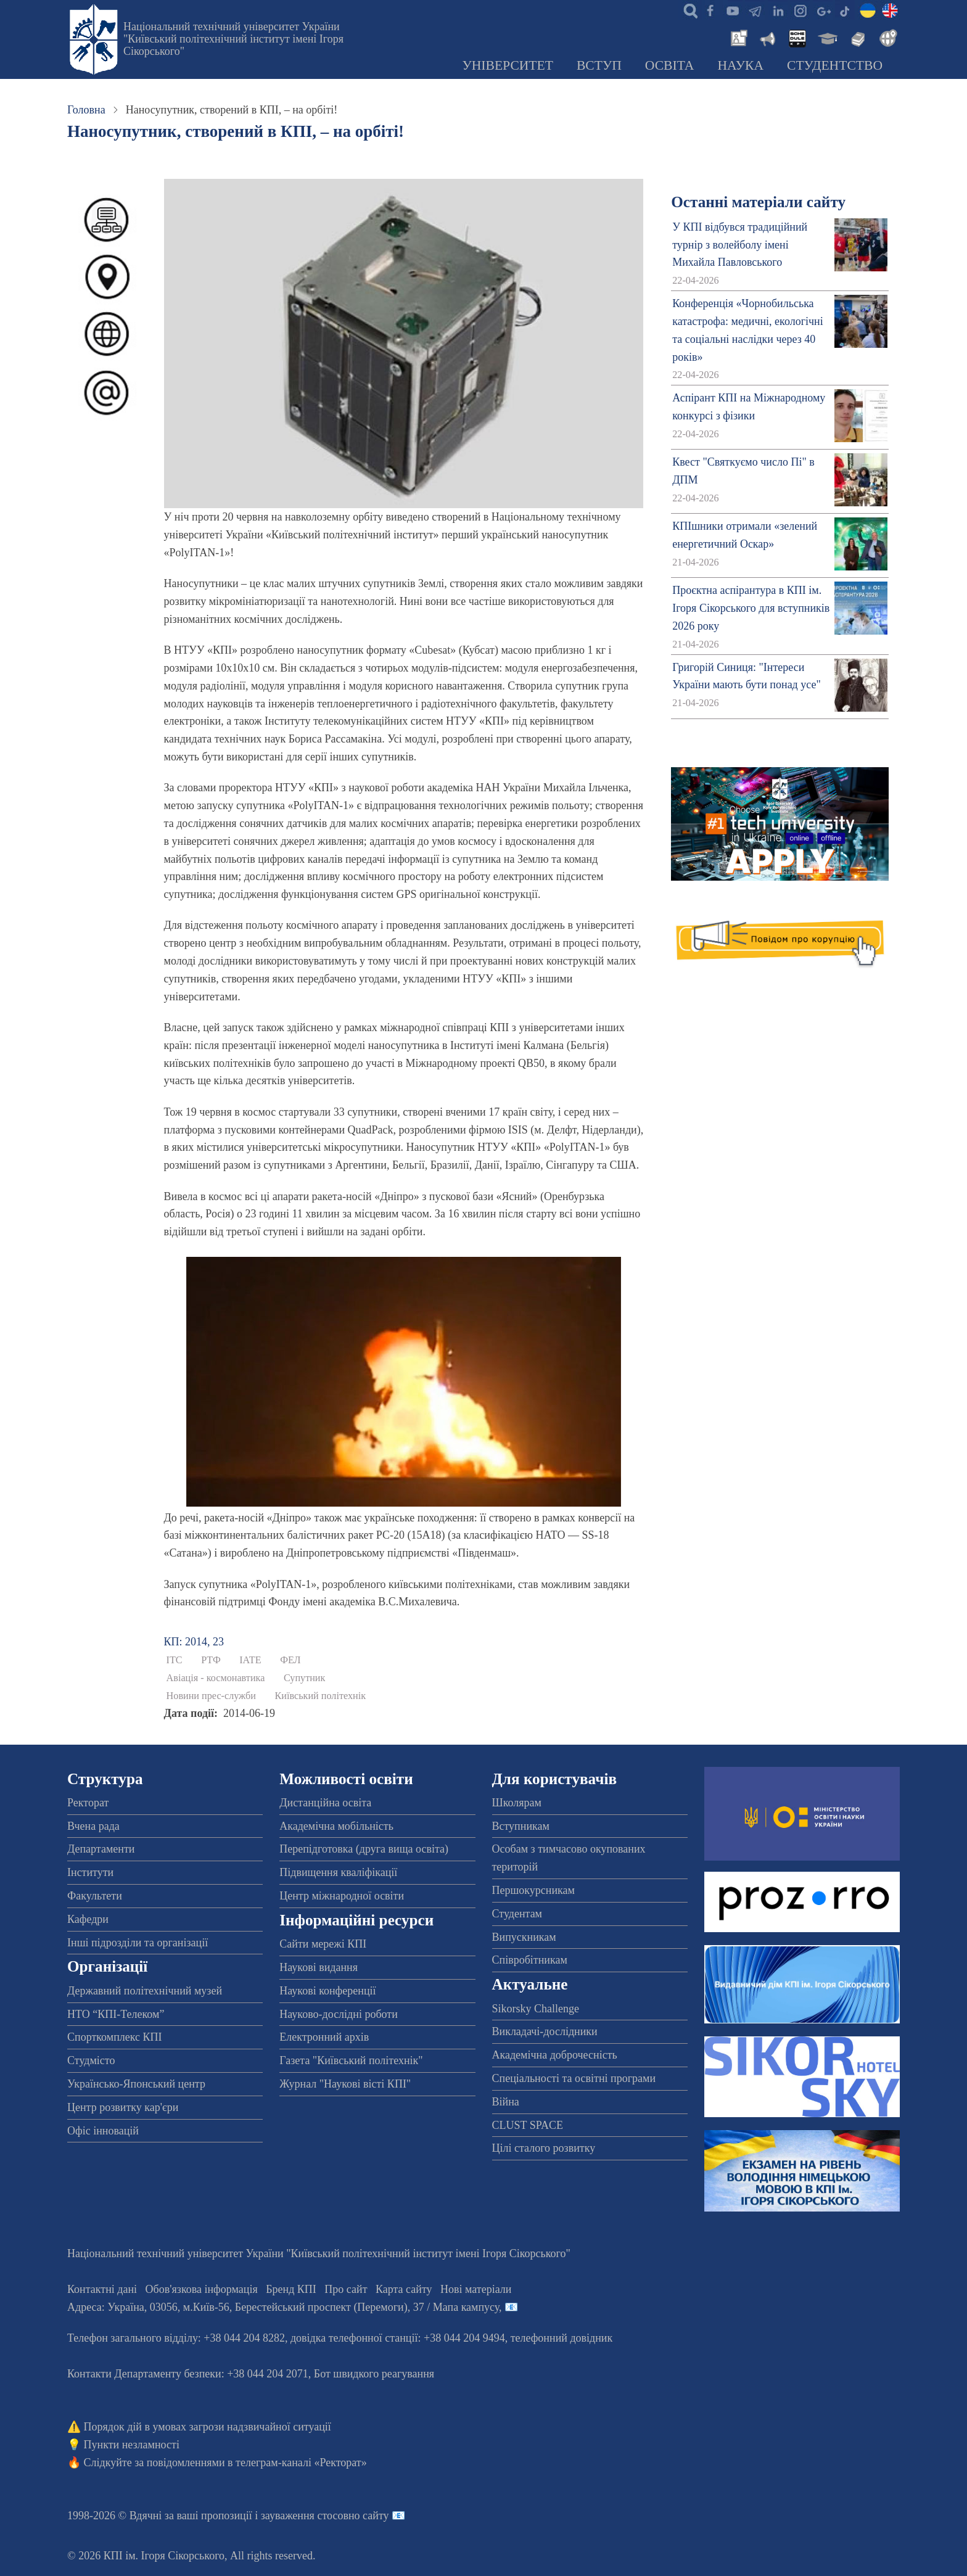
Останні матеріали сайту (758, 202)
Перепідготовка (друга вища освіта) (363, 1849)
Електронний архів (324, 2037)
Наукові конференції (327, 1991)
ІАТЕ (250, 1660)
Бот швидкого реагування (374, 2374)
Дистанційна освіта (325, 1802)
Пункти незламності (131, 2444)
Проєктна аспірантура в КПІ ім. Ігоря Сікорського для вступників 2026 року (750, 608)
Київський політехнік (320, 1696)
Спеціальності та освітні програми (574, 2078)
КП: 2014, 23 (194, 1642)
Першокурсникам (533, 1890)
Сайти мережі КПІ (322, 1944)
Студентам (517, 1913)
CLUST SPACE (528, 2125)
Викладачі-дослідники (545, 2031)
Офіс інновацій (103, 2131)
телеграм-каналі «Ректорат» (301, 2462)
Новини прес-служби (211, 1696)
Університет (507, 65)
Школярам (516, 1802)
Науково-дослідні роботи (338, 2014)
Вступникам (520, 1826)
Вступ (599, 65)
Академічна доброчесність (554, 2055)
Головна (86, 110)
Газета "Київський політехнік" (350, 2060)
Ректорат (88, 1802)
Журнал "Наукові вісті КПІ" (345, 2084)
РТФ (211, 1660)
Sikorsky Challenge (536, 2008)
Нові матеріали (475, 2289)
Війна (505, 2102)
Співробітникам (529, 1960)
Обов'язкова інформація (202, 2289)
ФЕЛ (290, 1660)
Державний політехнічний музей (144, 1991)
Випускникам (524, 1937)
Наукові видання (318, 1967)
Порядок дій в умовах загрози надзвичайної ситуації (207, 2427)
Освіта (669, 65)
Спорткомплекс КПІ (114, 2037)
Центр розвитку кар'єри (122, 2107)
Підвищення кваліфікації (338, 1872)
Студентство (835, 65)
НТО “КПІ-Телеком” (115, 2014)
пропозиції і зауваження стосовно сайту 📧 (303, 2515)
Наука (740, 65)
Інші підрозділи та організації (137, 1942)
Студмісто (91, 2060)
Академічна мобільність (336, 1826)
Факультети (94, 1896)
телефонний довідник (562, 2338)
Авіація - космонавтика (216, 1678)
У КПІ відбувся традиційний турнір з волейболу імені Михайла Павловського (739, 245)
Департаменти (100, 1849)
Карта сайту (404, 2289)
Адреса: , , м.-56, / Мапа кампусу (283, 2307)
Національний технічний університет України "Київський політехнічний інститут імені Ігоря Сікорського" (233, 38)
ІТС (175, 1660)
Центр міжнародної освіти (341, 1896)
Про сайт (345, 2289)
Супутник (305, 1678)
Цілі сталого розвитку (544, 2148)
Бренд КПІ (291, 2289)
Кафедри (88, 1919)
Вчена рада (93, 1826)
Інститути (90, 1872)
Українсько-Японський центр (136, 2084)
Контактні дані (102, 2289)
